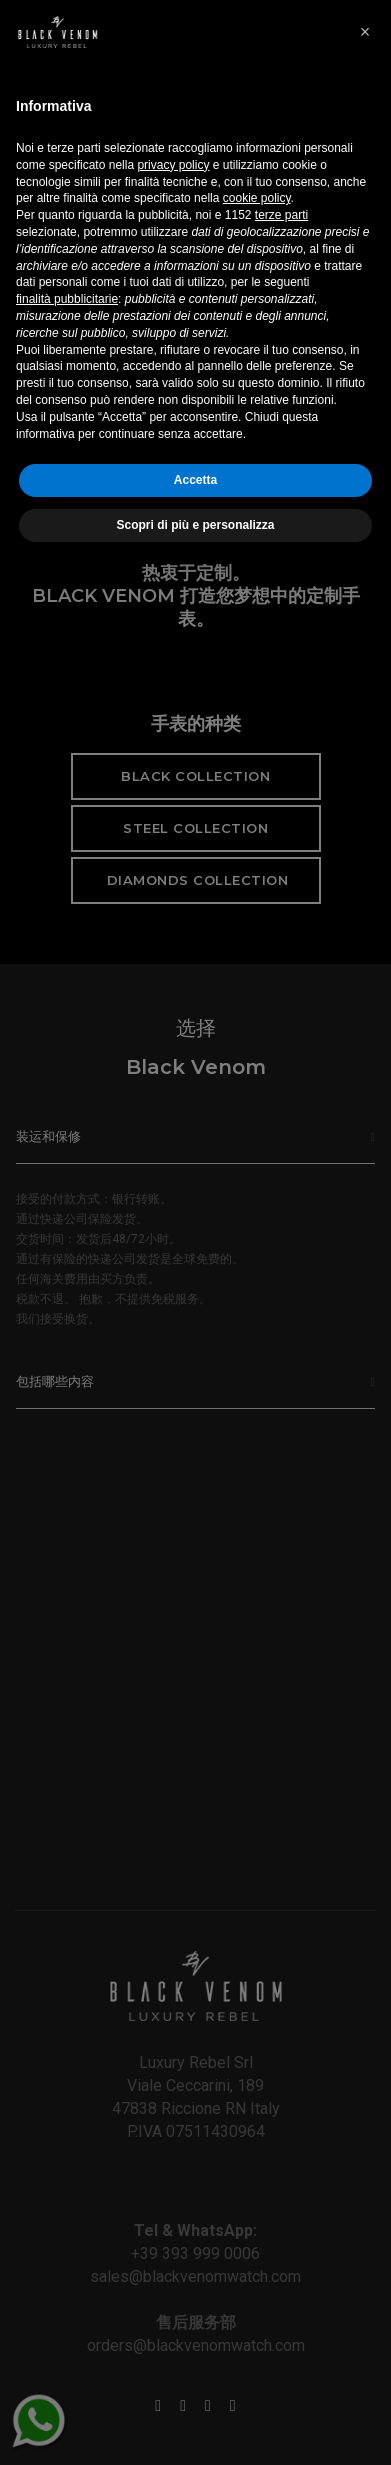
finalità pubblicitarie (67, 2200)
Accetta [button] (195, 2381)
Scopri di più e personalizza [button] (195, 2426)
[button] (365, 1933)
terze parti (281, 2116)
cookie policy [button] (257, 2099)
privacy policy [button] (173, 2066)
